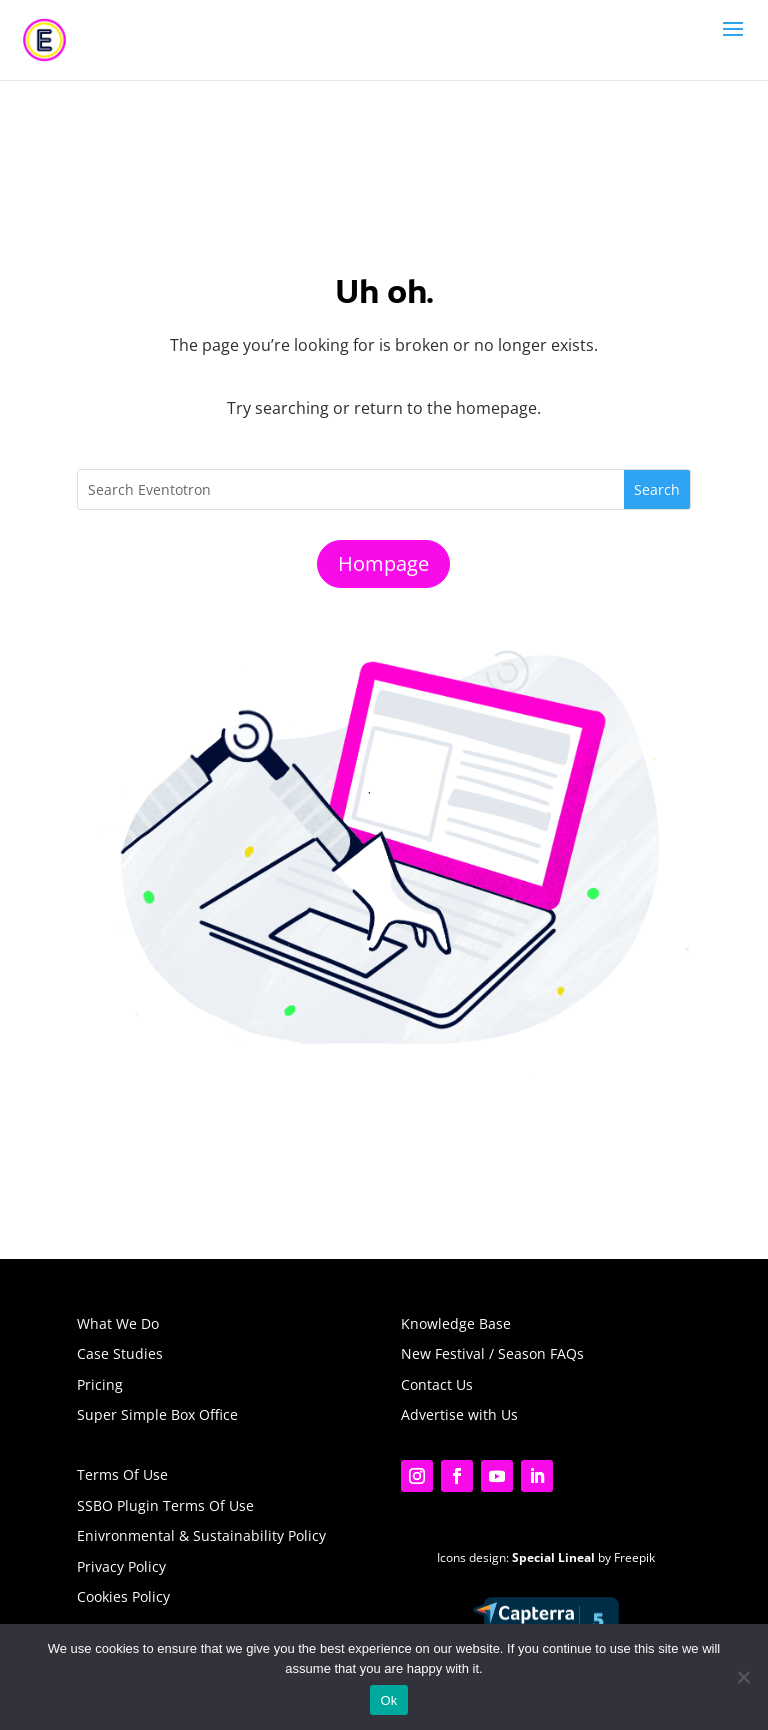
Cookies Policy (123, 1596)
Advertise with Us (459, 1414)
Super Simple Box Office (157, 1414)
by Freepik (583, 1557)
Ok (388, 1700)
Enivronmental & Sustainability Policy (201, 1535)
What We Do (118, 1323)
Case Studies (120, 1353)
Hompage (383, 563)
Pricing (100, 1384)
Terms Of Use (122, 1474)
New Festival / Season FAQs (492, 1353)
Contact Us (437, 1384)
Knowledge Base (456, 1323)
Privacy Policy (121, 1566)
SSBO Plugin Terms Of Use (165, 1505)
